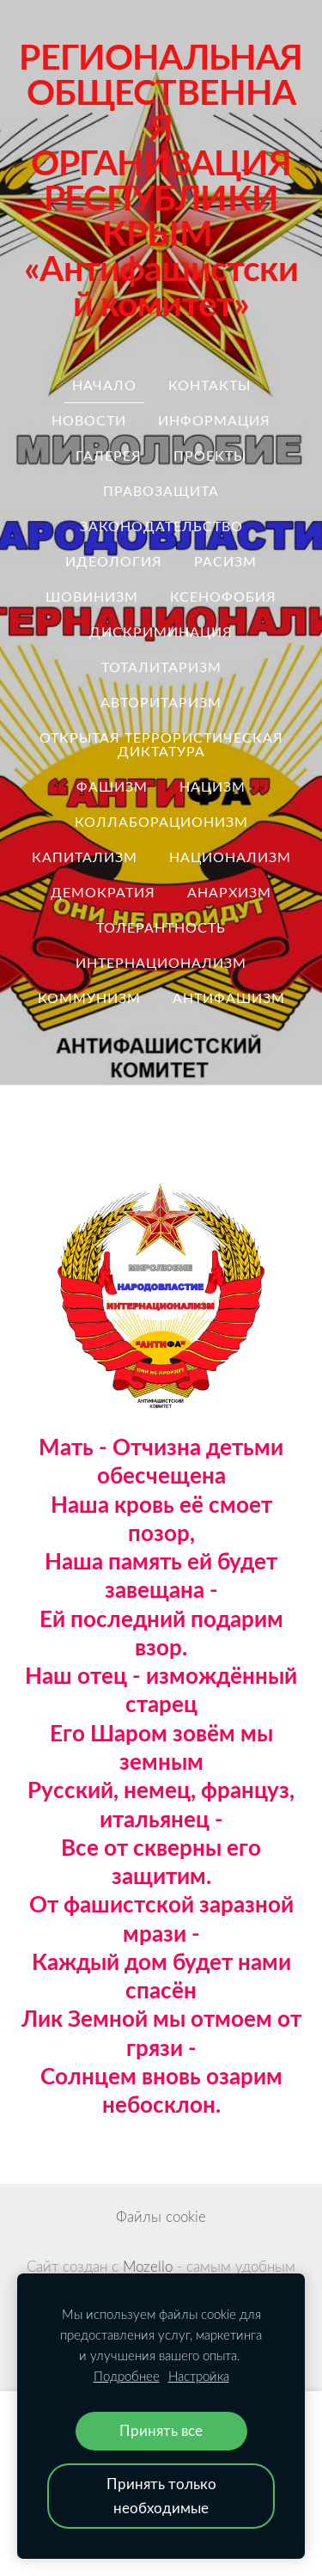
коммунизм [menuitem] (89, 997)
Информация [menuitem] (214, 420)
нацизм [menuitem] (212, 786)
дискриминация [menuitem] (161, 631)
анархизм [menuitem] (229, 892)
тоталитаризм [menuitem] (161, 667)
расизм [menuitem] (225, 561)
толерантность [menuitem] (161, 927)
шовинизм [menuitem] (92, 596)
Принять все (161, 2430)
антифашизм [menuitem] (229, 997)
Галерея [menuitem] (109, 455)
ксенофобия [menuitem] (223, 596)
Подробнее (127, 2375)
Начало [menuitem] (104, 385)
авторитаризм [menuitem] (161, 702)
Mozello (148, 2266)
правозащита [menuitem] (161, 490)
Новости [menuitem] (89, 420)
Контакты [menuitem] (209, 385)
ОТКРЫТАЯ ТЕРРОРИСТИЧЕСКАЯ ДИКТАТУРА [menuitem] (161, 744)
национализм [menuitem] (230, 856)
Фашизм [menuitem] (112, 786)
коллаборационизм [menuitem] (161, 821)
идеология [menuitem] (113, 561)
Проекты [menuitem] (209, 455)
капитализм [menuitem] (84, 856)
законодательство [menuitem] (161, 526)
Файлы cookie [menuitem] (161, 2216)
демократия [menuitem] (103, 892)
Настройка (198, 2375)
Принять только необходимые (161, 2496)
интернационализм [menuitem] (161, 962)
